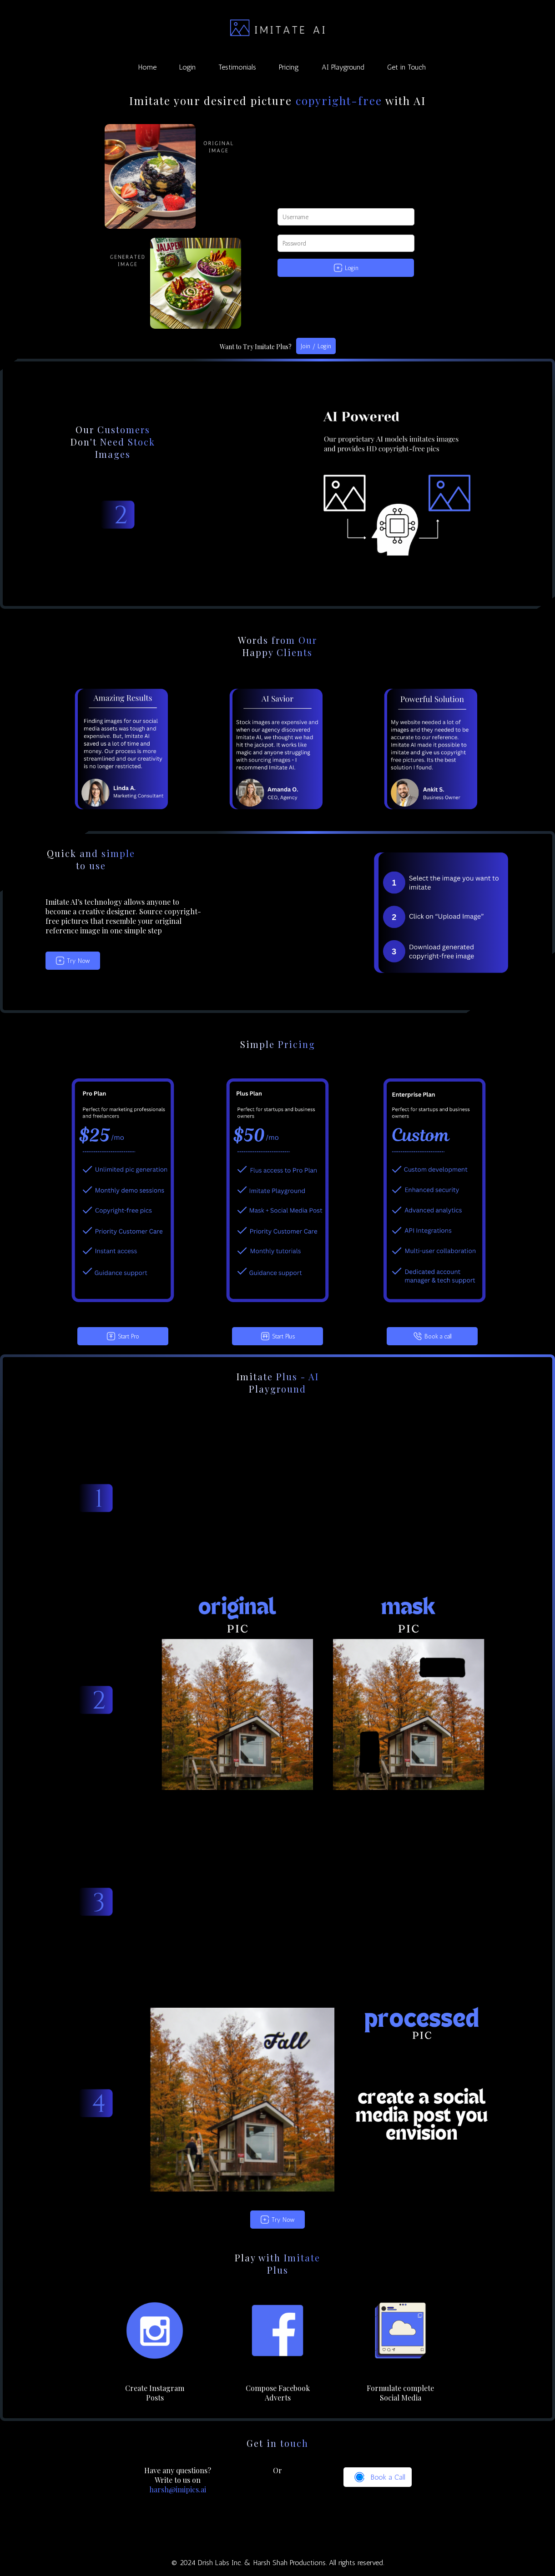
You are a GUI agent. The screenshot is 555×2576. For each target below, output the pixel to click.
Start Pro (122, 1336)
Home (147, 67)
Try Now (73, 960)
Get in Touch (406, 67)
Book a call (432, 1336)
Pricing (289, 67)
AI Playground (343, 67)
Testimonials (237, 67)
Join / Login (316, 346)
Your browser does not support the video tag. (323, 1498)
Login (187, 67)
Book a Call (377, 2477)
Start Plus (278, 1336)
